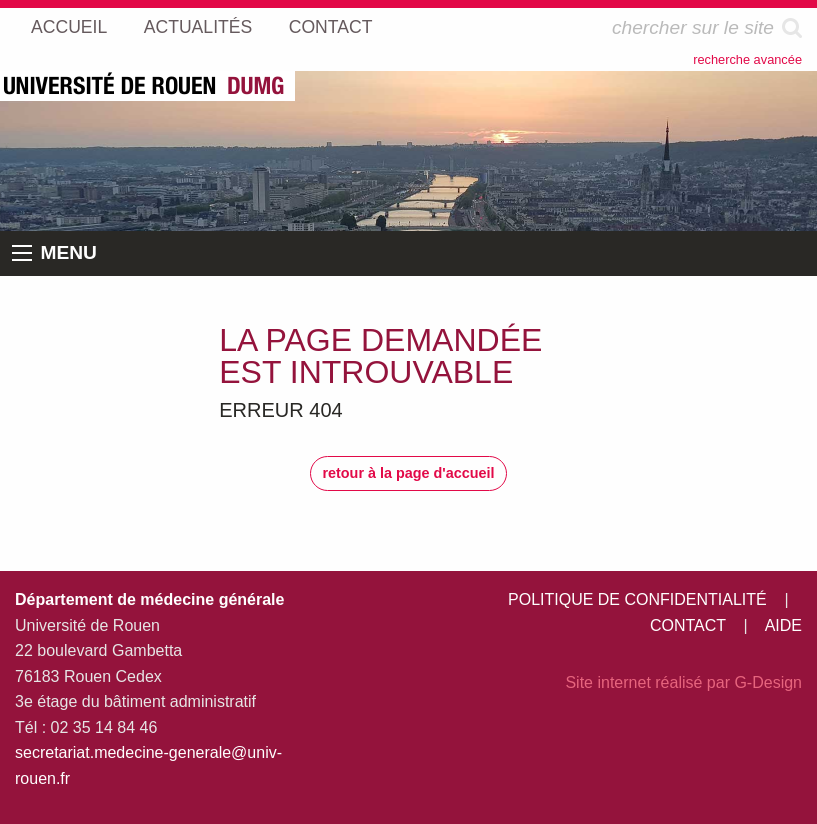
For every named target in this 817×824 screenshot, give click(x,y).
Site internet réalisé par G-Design (683, 682)
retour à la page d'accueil (408, 473)
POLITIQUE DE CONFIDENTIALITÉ (637, 599)
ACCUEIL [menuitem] (69, 27)
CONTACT (688, 625)
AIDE (783, 625)
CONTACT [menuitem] (331, 27)
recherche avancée (747, 59)
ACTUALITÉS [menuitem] (198, 27)
